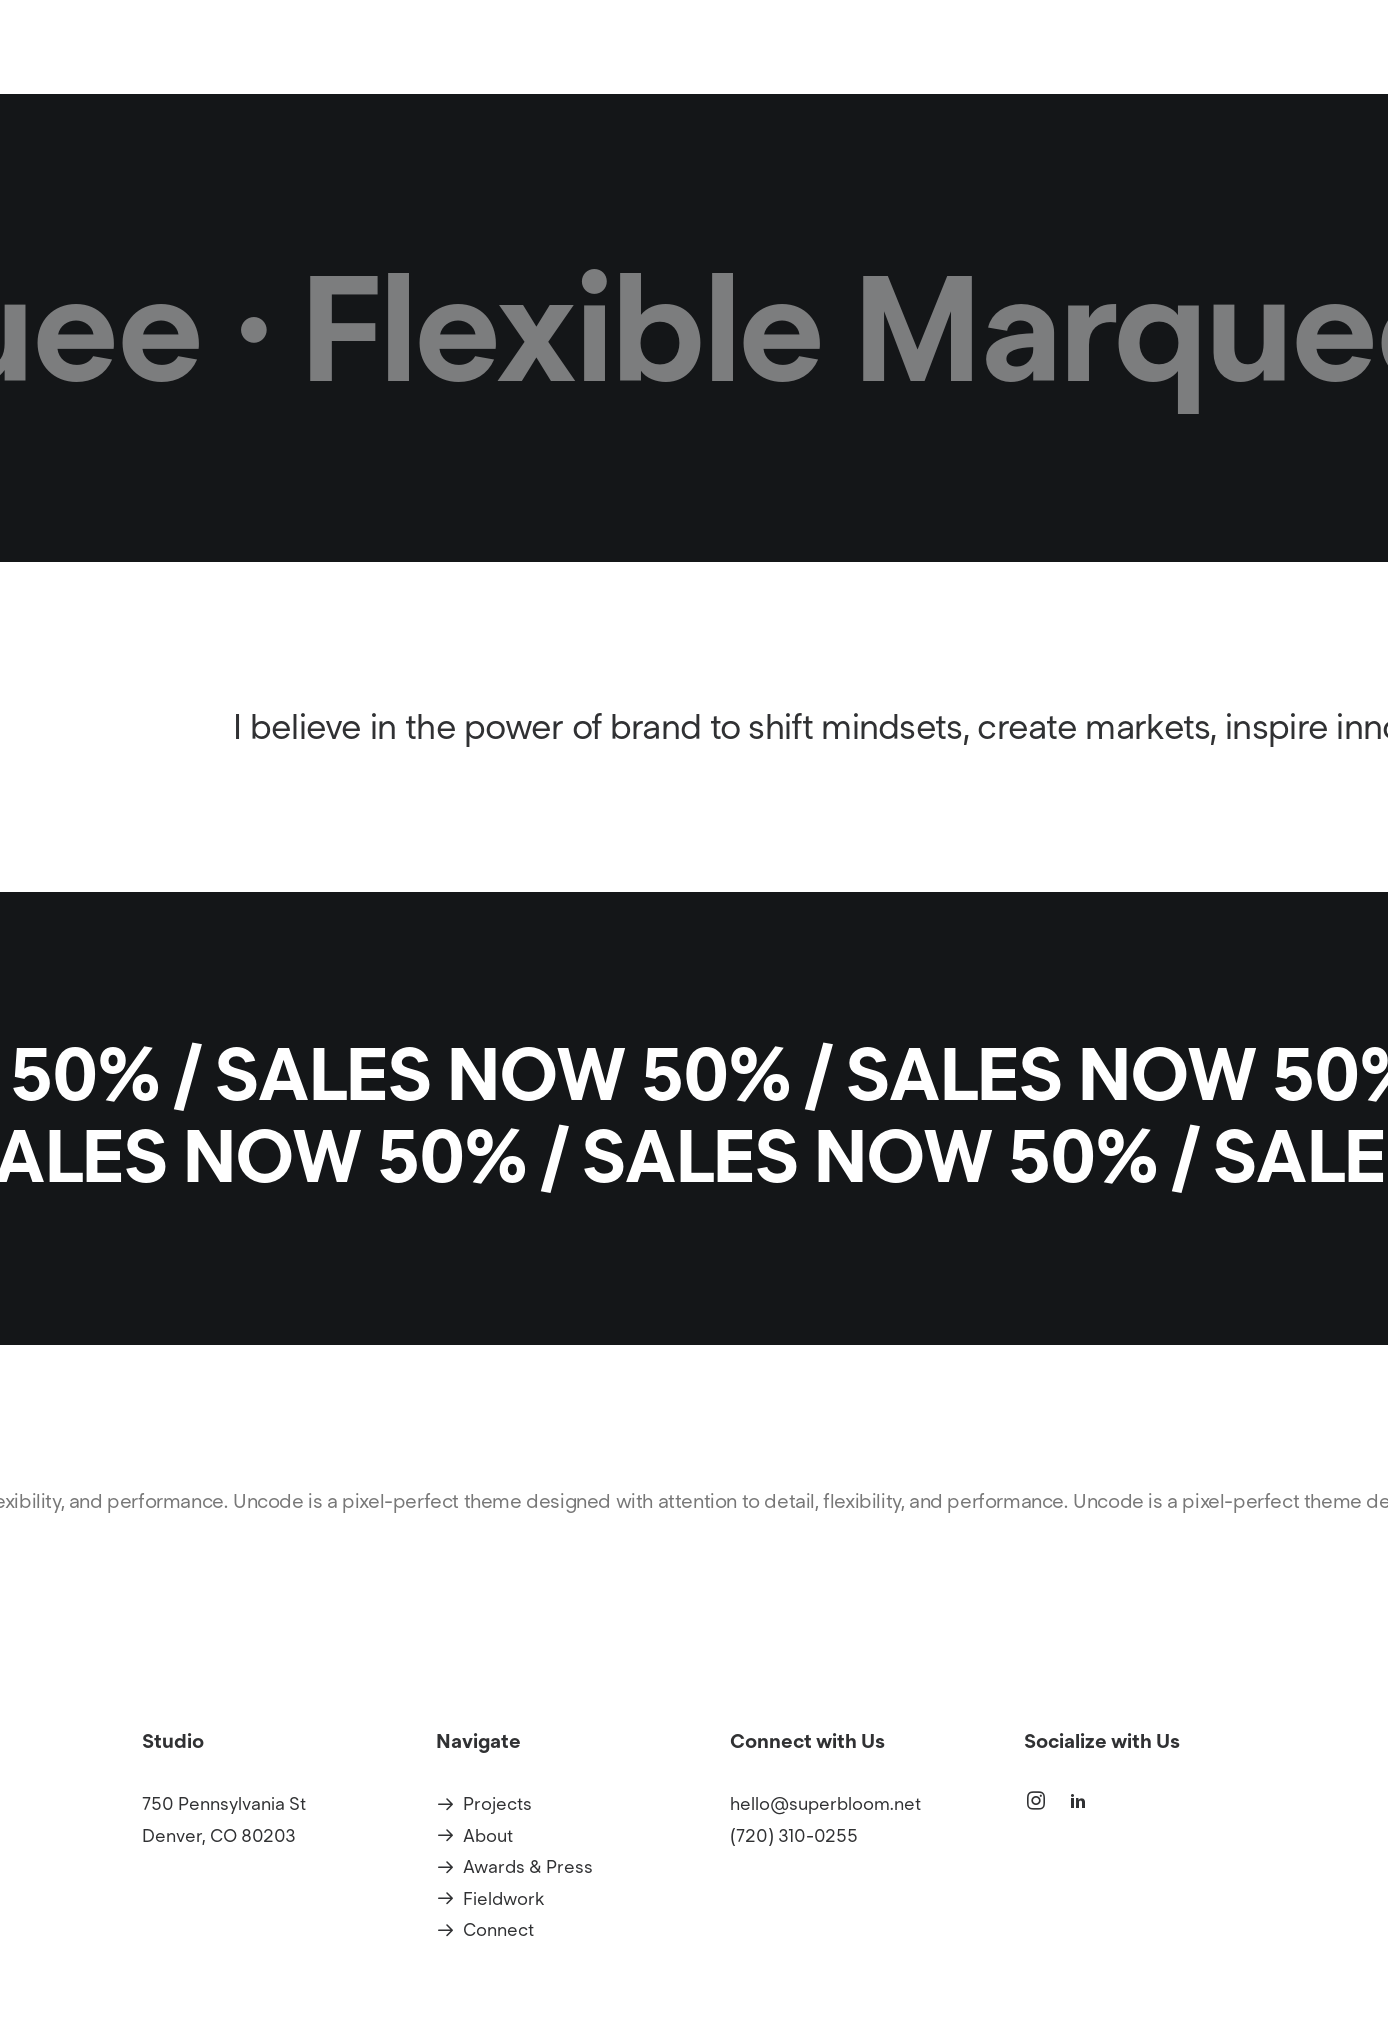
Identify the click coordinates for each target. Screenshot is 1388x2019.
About (807, 76)
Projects (715, 76)
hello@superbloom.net (825, 1805)
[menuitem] (722, 76)
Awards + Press (1151, 76)
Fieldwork (504, 1899)
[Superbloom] (338, 76)
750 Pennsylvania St (224, 1805)
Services (900, 76)
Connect (1282, 76)
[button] (1036, 1806)
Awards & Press (528, 1868)
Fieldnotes (1011, 76)
